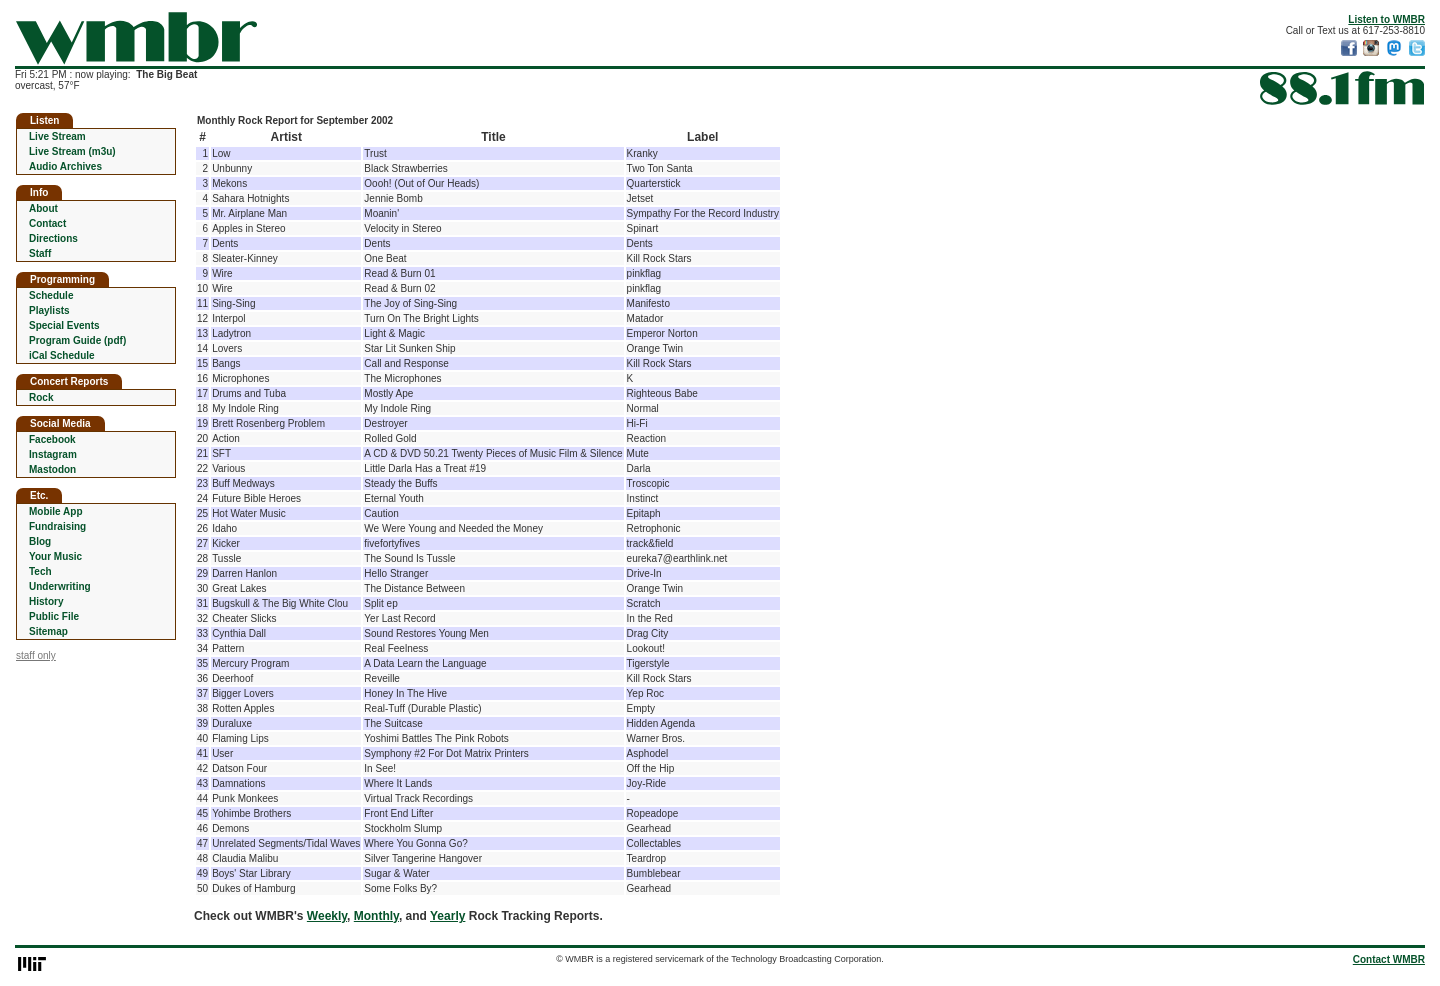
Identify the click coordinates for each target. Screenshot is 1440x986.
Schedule (51, 295)
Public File (54, 616)
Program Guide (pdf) (77, 340)
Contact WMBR (1389, 959)
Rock (41, 397)
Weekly (327, 916)
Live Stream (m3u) (72, 151)
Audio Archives (65, 166)
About (43, 208)
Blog (40, 541)
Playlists (49, 310)
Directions (53, 238)
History (46, 601)
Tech (40, 571)
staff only (36, 655)
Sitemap (48, 631)
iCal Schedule (62, 355)
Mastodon (52, 469)
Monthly (376, 916)
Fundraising (57, 526)
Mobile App (56, 511)
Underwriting (60, 586)
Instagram (53, 454)
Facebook (52, 439)
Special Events (64, 325)
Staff (40, 253)
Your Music (55, 556)
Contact (47, 223)
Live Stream (57, 136)
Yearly (447, 916)
